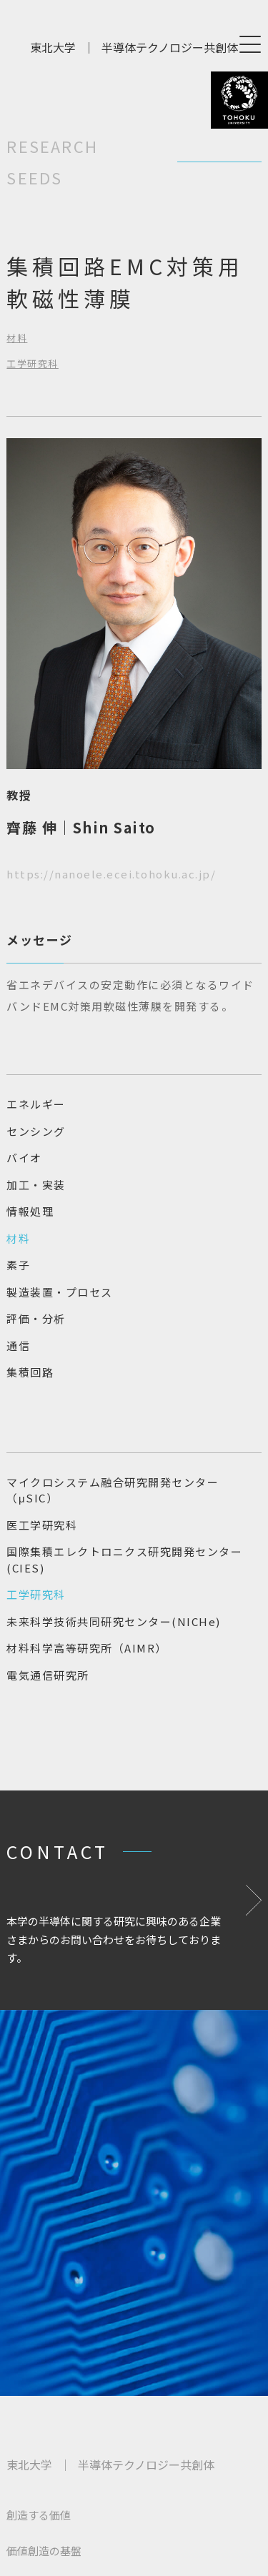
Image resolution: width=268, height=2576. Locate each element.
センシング (36, 1131)
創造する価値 (38, 2514)
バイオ (24, 1157)
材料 (16, 338)
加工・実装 (36, 1184)
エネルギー (36, 1103)
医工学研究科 (41, 1524)
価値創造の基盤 (43, 2550)
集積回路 (30, 1371)
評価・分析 (36, 1318)
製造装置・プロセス (59, 1291)
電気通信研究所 (47, 1675)
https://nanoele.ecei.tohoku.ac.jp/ (111, 873)
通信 (18, 1345)
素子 (18, 1264)
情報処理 (30, 1211)
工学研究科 (32, 363)
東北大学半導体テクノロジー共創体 (134, 47)
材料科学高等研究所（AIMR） (86, 1647)
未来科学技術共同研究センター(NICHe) (113, 1621)
